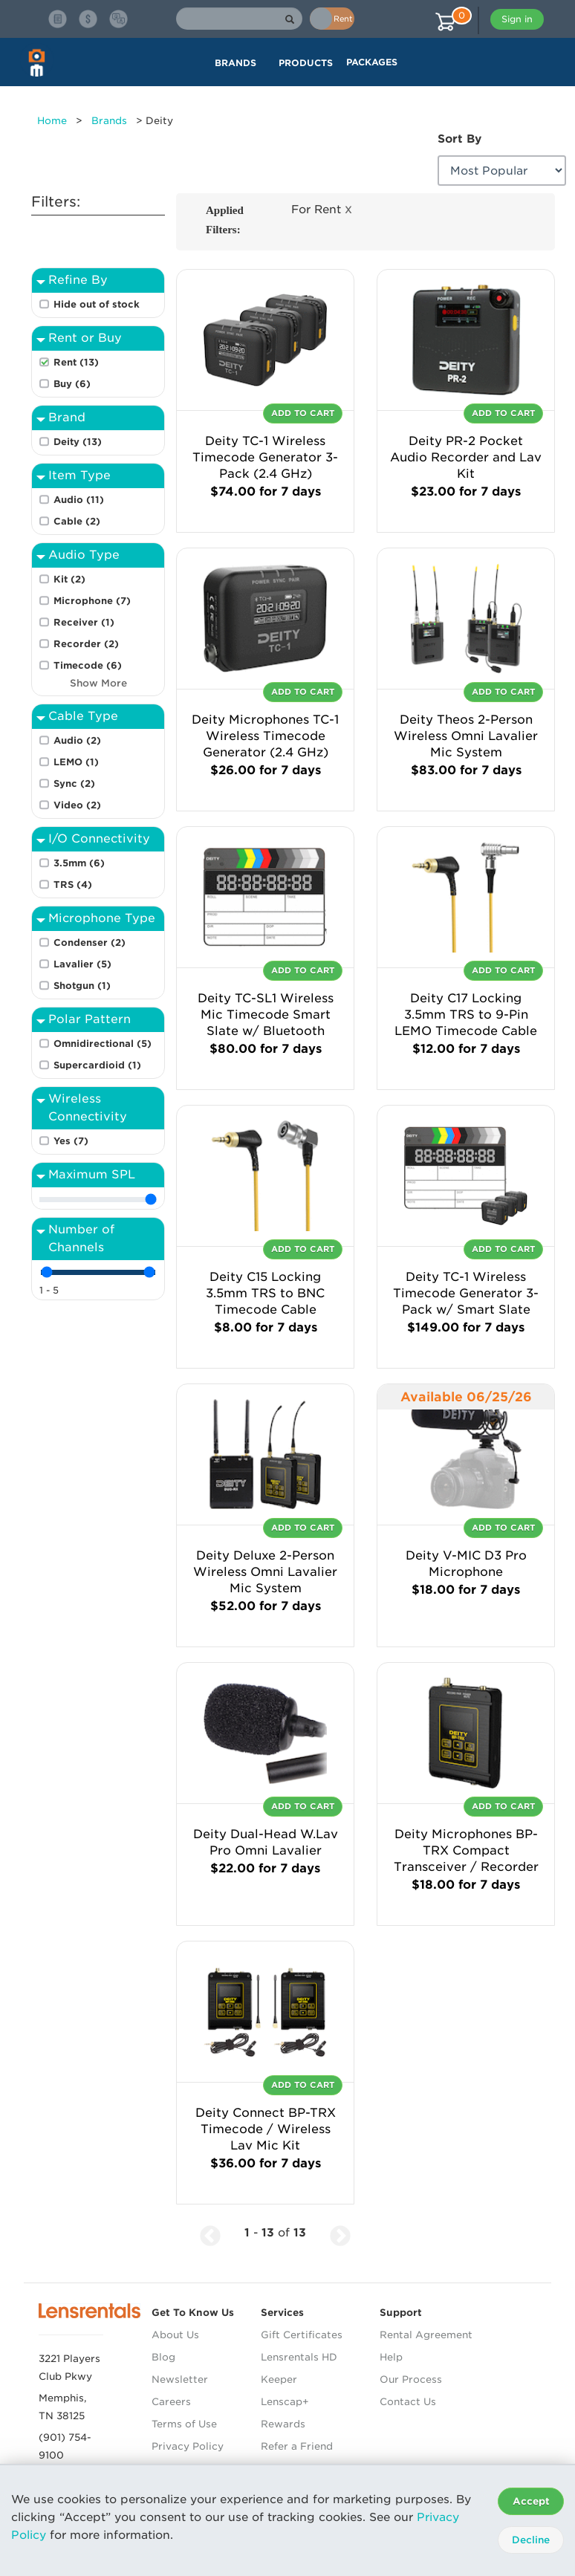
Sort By (459, 139)
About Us (175, 2334)
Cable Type (83, 716)
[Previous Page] (210, 2233)
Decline (531, 2540)
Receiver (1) (83, 622)
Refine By (78, 280)
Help (391, 2357)
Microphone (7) (92, 600)
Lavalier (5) (82, 964)
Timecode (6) (87, 665)
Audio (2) (77, 740)
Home (52, 120)
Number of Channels (81, 1238)
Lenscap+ (285, 2401)
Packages (371, 62)
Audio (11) (78, 499)
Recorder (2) (86, 643)
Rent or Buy (85, 338)
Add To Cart (302, 413)
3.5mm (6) (79, 863)
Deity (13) (77, 441)
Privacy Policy (188, 2446)
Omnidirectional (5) (102, 1043)
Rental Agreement (426, 2334)
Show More (98, 683)
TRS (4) (72, 884)
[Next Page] (340, 2233)
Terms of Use (184, 2424)
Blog (163, 2357)
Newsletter (180, 2379)
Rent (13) (76, 362)
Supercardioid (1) (97, 1065)
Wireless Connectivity (87, 1107)
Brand (66, 417)
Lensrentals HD (299, 2357)
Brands (109, 120)
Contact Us (408, 2401)
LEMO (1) (76, 762)
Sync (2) (74, 783)
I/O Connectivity (99, 838)
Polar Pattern (89, 1019)
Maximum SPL (91, 1174)
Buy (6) (72, 383)
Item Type (79, 475)
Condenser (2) (89, 942)
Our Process (411, 2379)
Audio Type (84, 555)
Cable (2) (76, 521)
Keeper (279, 2379)
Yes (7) (70, 1140)
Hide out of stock (96, 304)
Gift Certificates (301, 2334)
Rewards (283, 2424)
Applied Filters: (225, 220)
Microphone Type (101, 918)
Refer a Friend (297, 2446)
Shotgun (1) (82, 985)
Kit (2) (69, 579)
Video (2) (77, 805)
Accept (531, 2501)
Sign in (517, 19)
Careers (171, 2401)
